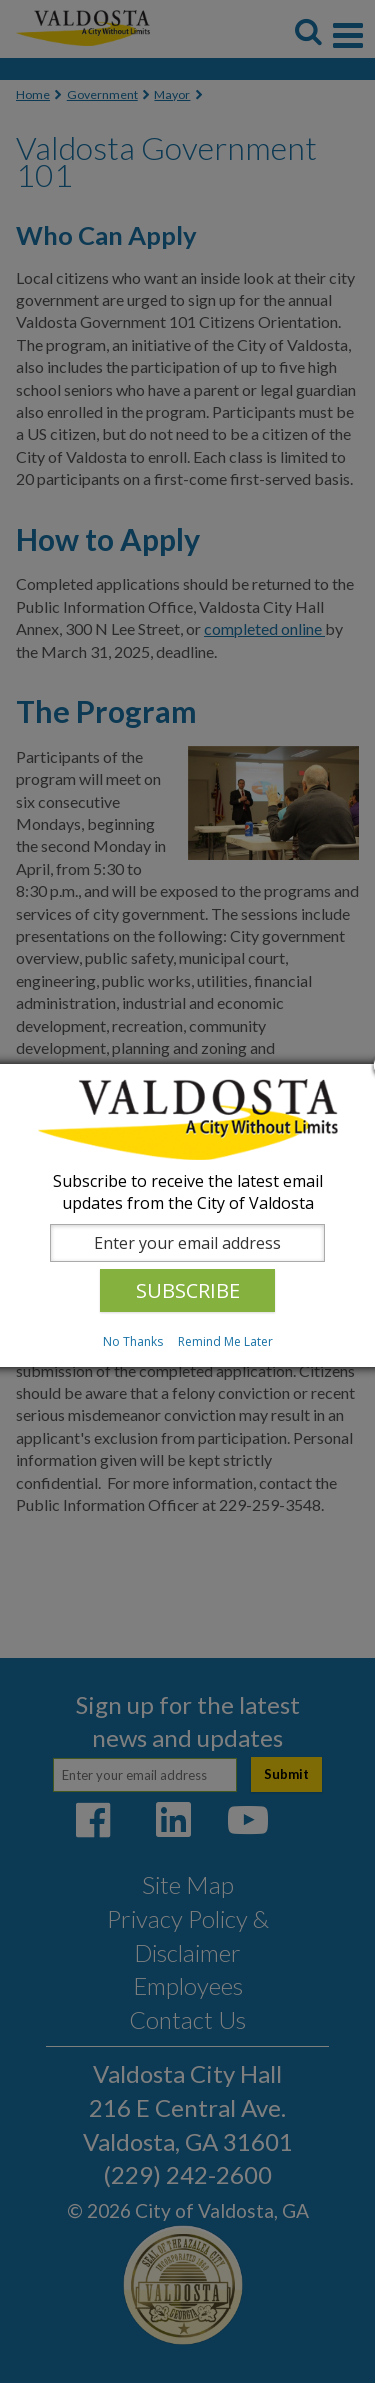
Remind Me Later (225, 1341)
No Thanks (133, 1341)
